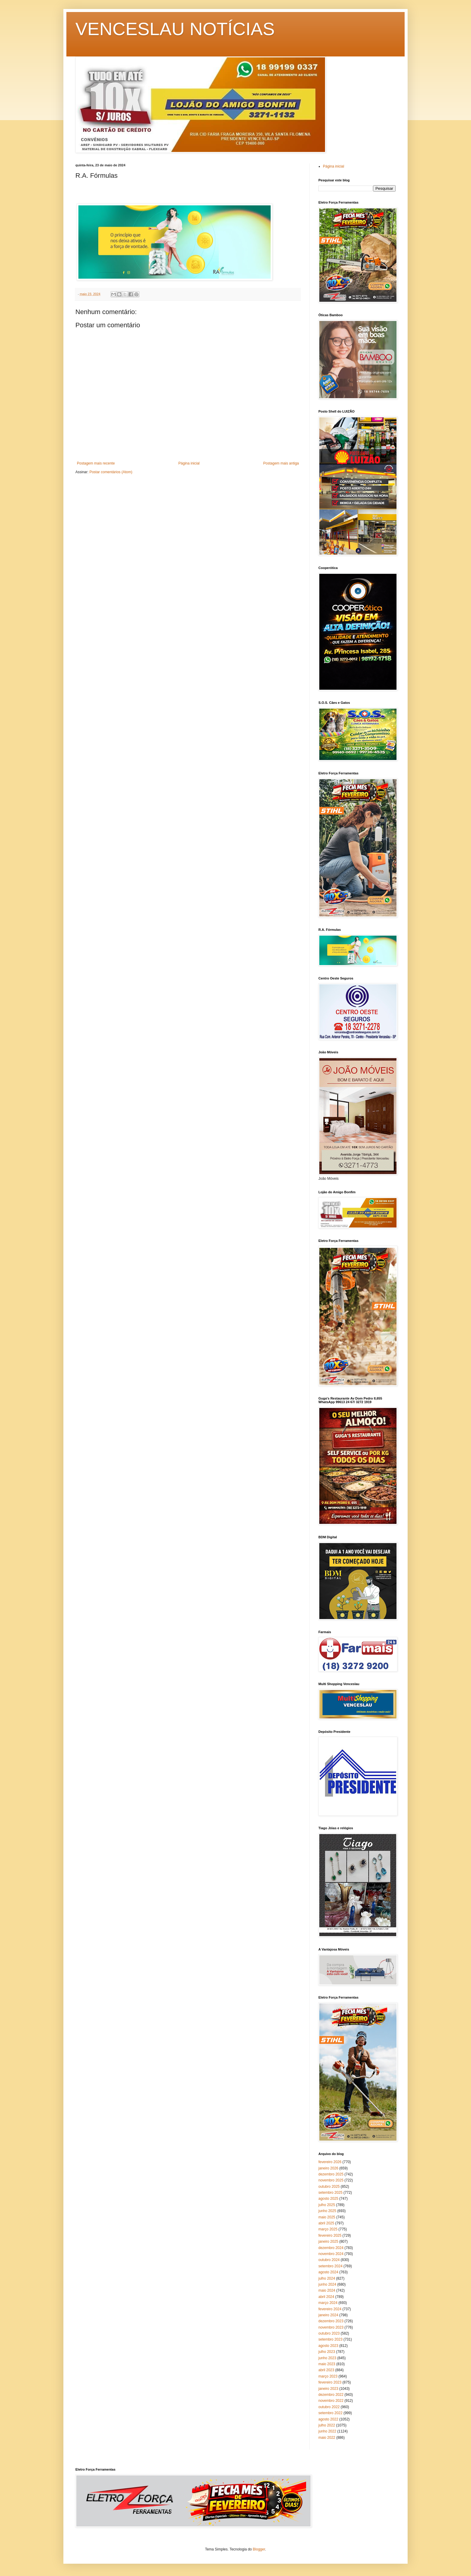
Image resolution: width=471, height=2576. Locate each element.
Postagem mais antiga (281, 463)
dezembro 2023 (330, 2321)
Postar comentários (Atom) (111, 472)
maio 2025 (326, 2217)
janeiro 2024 (328, 2315)
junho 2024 (327, 2284)
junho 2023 (327, 2358)
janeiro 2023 (328, 2389)
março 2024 (327, 2303)
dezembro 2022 (330, 2395)
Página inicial (189, 463)
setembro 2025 (330, 2192)
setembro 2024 (330, 2266)
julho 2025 (326, 2205)
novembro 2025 (330, 2180)
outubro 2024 (329, 2260)
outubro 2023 (329, 2333)
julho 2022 (326, 2425)
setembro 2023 (330, 2339)
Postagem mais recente (96, 463)
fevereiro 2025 (330, 2235)
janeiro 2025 (328, 2241)
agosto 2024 (328, 2272)
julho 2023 (326, 2352)
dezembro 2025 (330, 2174)
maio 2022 (326, 2437)
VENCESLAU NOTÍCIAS (175, 29)
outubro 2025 (329, 2186)
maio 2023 (326, 2364)
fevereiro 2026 (330, 2162)
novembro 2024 (330, 2254)
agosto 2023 (328, 2346)
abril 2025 (326, 2223)
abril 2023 (326, 2370)
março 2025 (327, 2229)
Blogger (259, 2549)
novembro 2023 (330, 2327)
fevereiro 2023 (330, 2382)
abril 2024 (326, 2297)
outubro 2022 (329, 2407)
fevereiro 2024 (330, 2309)
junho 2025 (327, 2211)
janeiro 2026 (328, 2168)
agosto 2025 (328, 2198)
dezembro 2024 (330, 2248)
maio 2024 (326, 2290)
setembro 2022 (330, 2413)
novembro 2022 (330, 2401)
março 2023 (327, 2376)
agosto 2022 (328, 2419)
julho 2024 (326, 2278)
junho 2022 (327, 2431)
